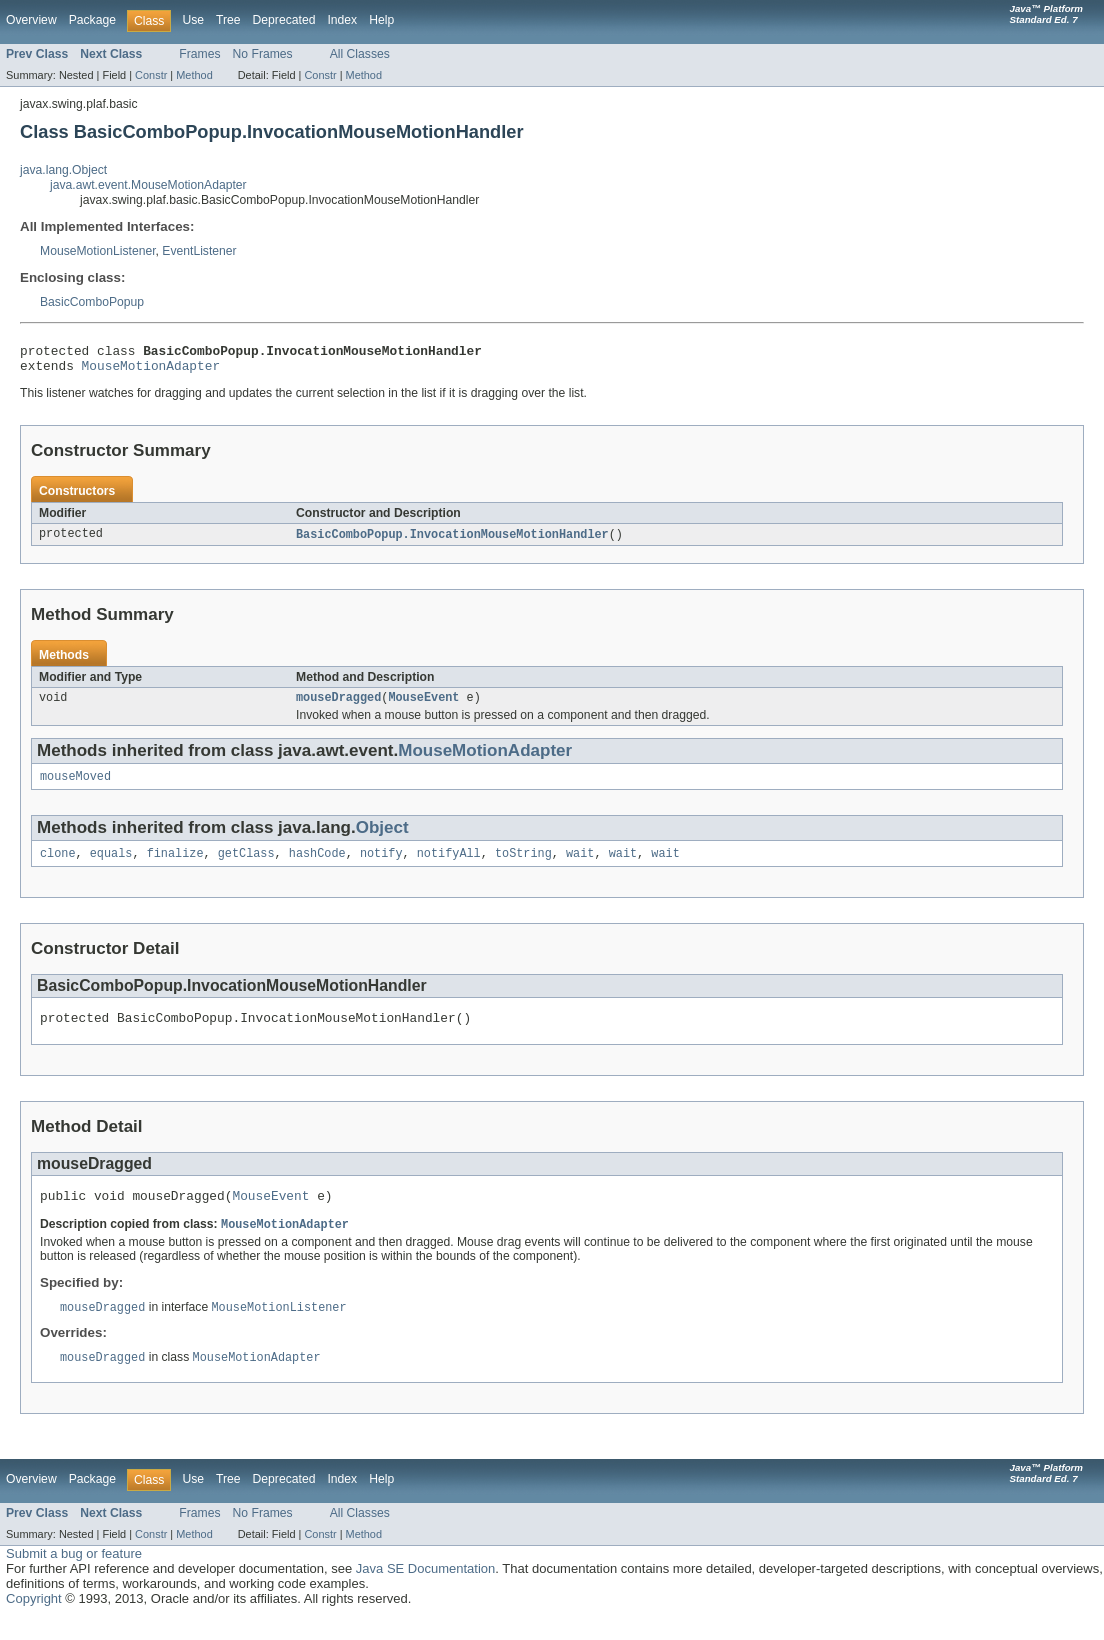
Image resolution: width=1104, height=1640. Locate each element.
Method (194, 75)
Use (193, 20)
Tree (228, 20)
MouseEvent (423, 706)
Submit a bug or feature (74, 1575)
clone (58, 866)
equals (111, 866)
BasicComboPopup (92, 302)
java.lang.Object (63, 170)
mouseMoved (75, 787)
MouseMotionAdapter (151, 371)
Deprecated (284, 20)
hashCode (317, 866)
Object (382, 838)
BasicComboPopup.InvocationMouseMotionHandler (452, 541)
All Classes (360, 54)
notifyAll (449, 866)
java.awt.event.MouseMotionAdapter (148, 185)
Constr (151, 75)
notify (381, 866)
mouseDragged (338, 706)
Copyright (34, 1620)
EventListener (199, 251)
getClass (246, 866)
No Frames (263, 54)
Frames (199, 54)
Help (381, 20)
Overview (31, 20)
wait (580, 866)
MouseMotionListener (98, 251)
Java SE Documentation (425, 1590)
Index (342, 20)
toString (523, 866)
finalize (175, 866)
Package (92, 20)
